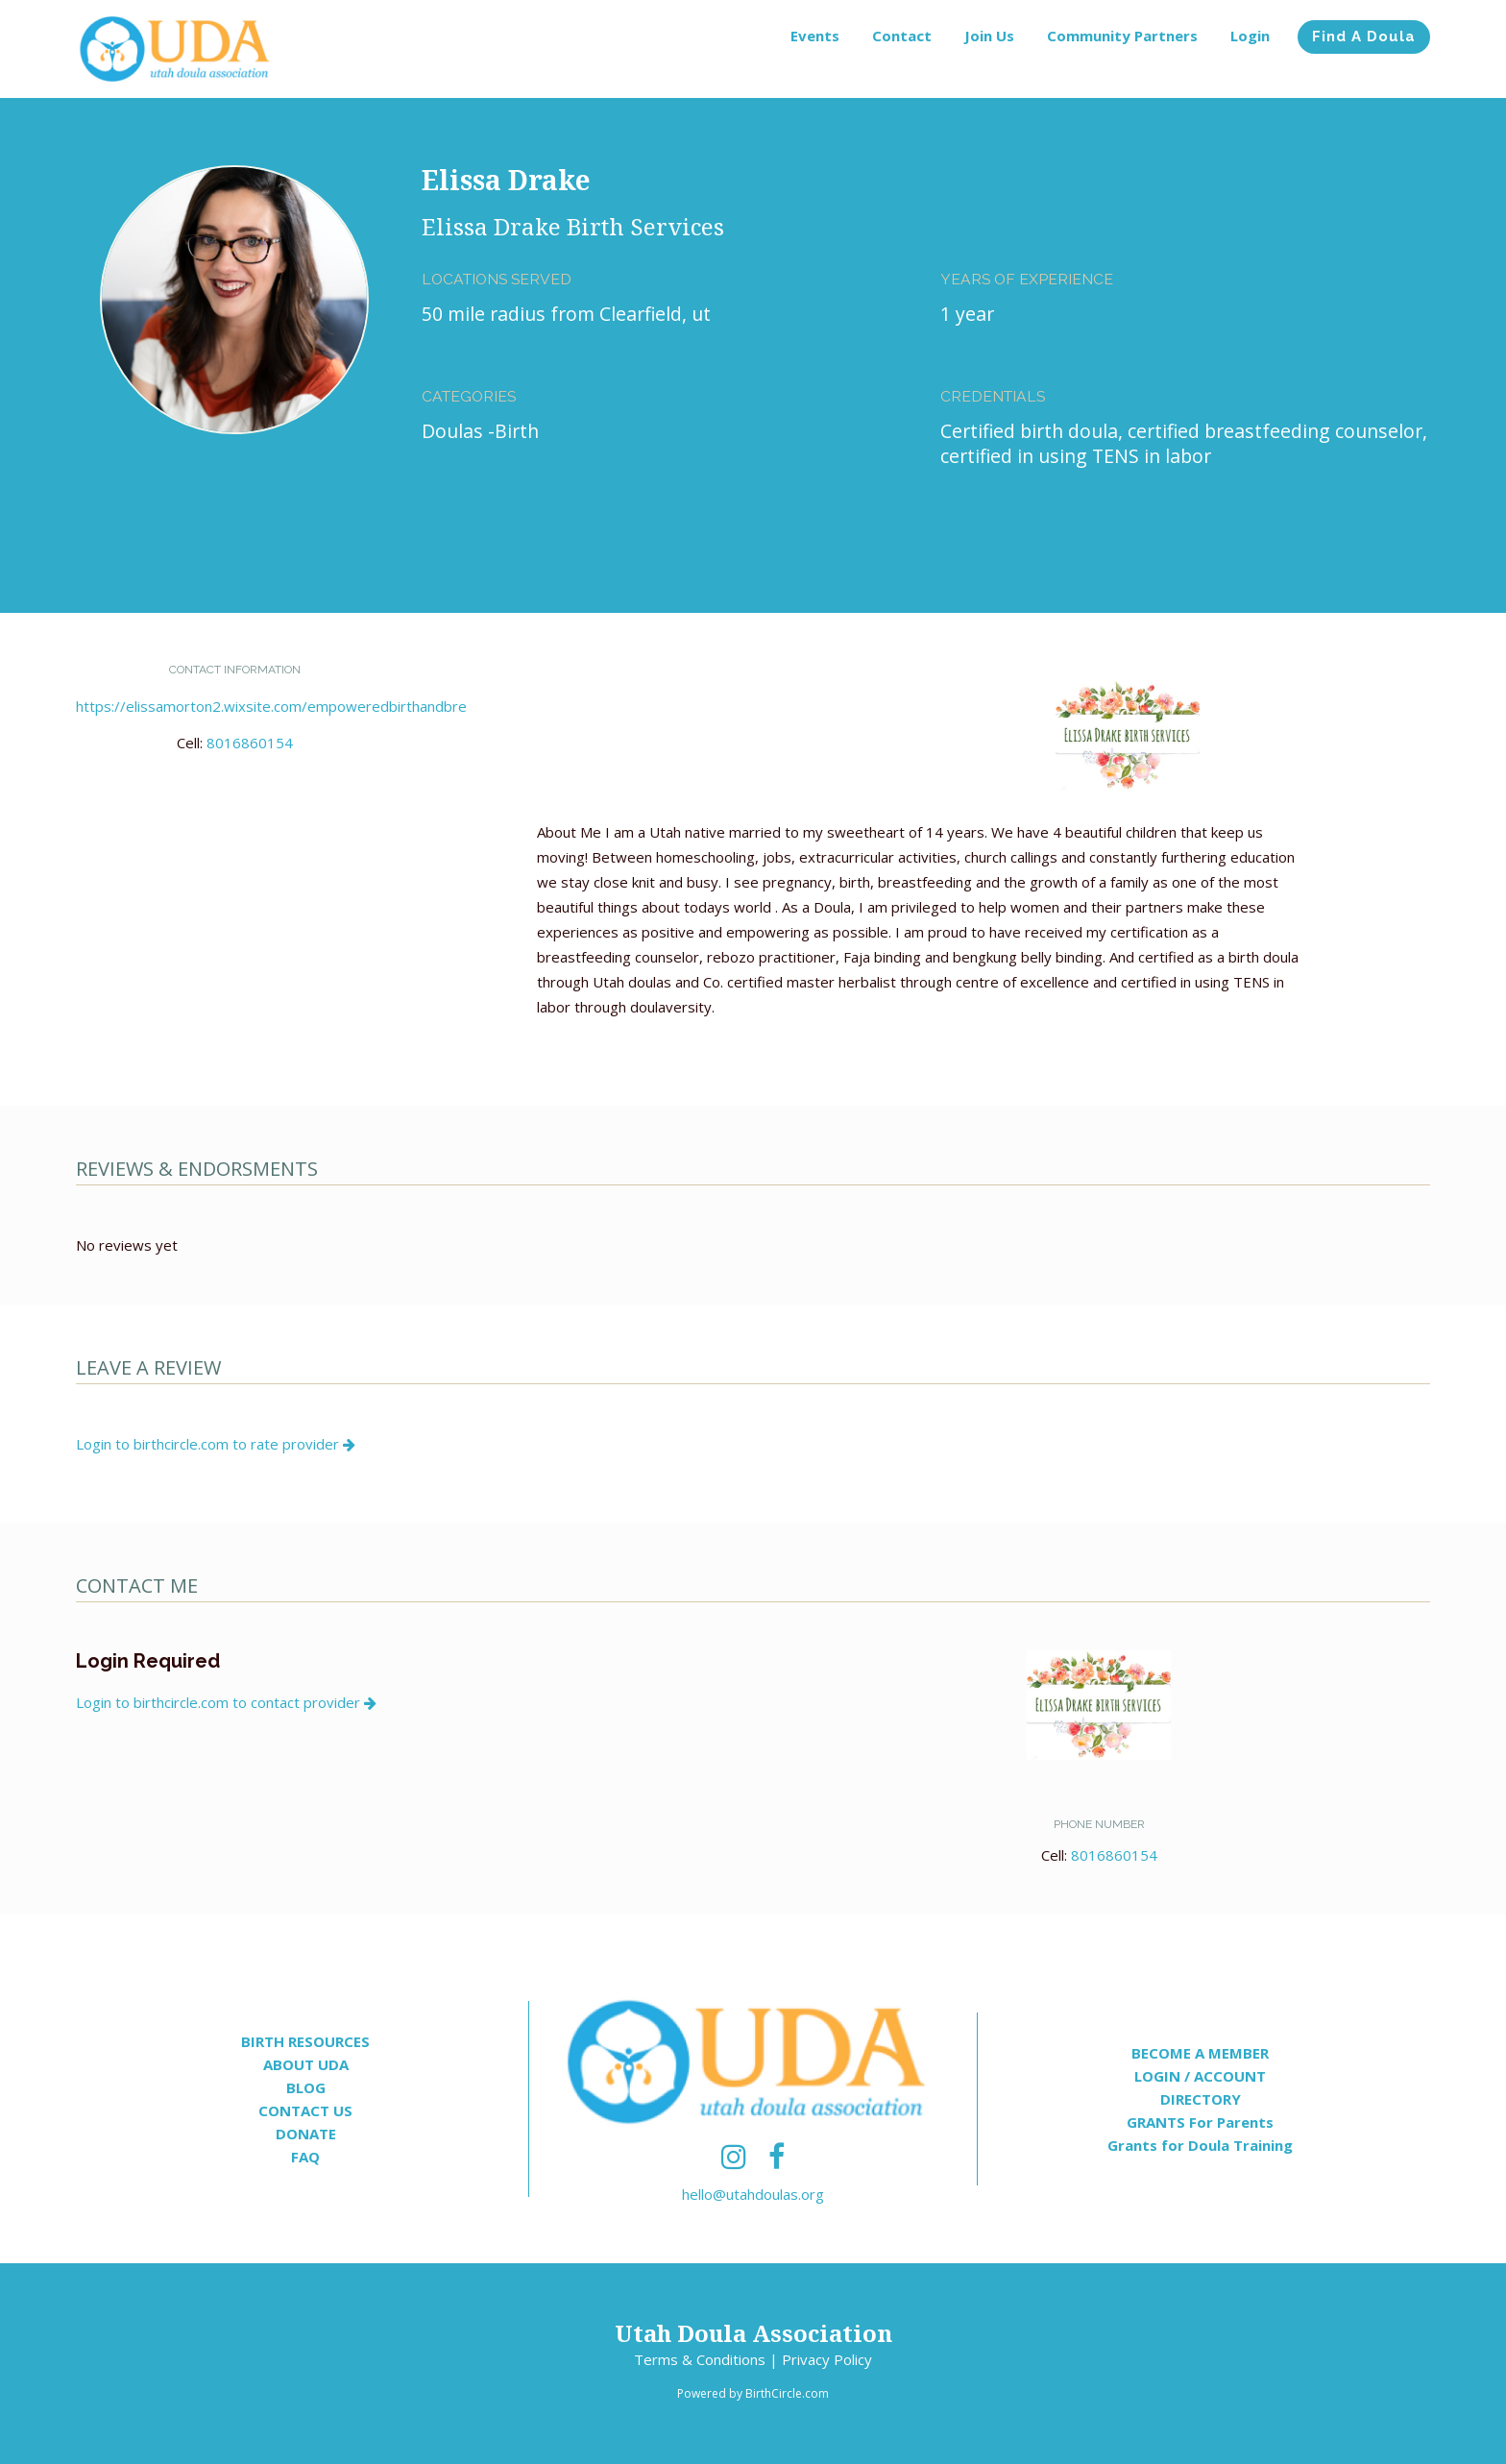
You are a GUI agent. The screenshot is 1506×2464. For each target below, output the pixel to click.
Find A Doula (1364, 36)
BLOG (306, 2087)
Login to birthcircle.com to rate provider (215, 1443)
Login (1250, 35)
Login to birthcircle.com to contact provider (226, 1702)
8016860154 (249, 742)
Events (814, 35)
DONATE (306, 2133)
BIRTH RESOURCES (305, 2041)
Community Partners (1122, 35)
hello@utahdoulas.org (753, 2194)
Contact (902, 35)
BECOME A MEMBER (1200, 2052)
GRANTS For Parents (1200, 2122)
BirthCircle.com (787, 2393)
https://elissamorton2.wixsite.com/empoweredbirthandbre (271, 706)
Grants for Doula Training (1200, 2145)
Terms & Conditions (699, 2359)
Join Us (989, 35)
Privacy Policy (827, 2359)
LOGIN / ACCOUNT (1200, 2076)
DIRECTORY (1200, 2099)
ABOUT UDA (306, 2064)
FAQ (305, 2156)
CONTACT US (305, 2110)
